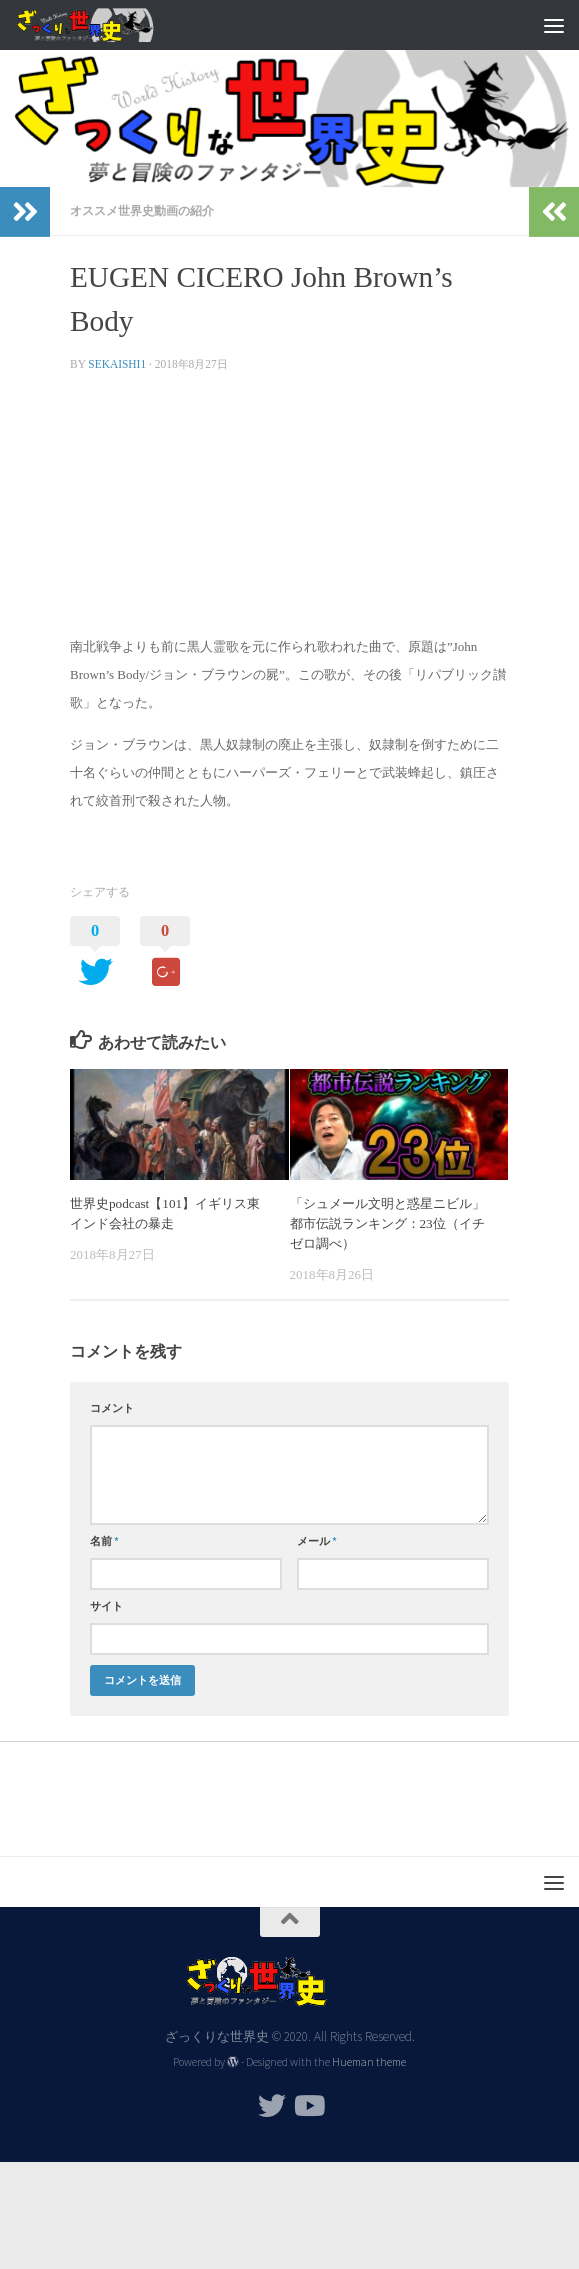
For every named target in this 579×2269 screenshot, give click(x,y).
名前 (104, 1541)
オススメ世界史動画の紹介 (142, 210)
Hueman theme (369, 2062)
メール (317, 1541)
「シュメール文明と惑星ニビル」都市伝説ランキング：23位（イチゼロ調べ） (387, 1223)
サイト (106, 1606)
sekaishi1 (117, 364)
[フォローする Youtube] (308, 2106)
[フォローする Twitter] (272, 2106)
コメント (112, 1408)
